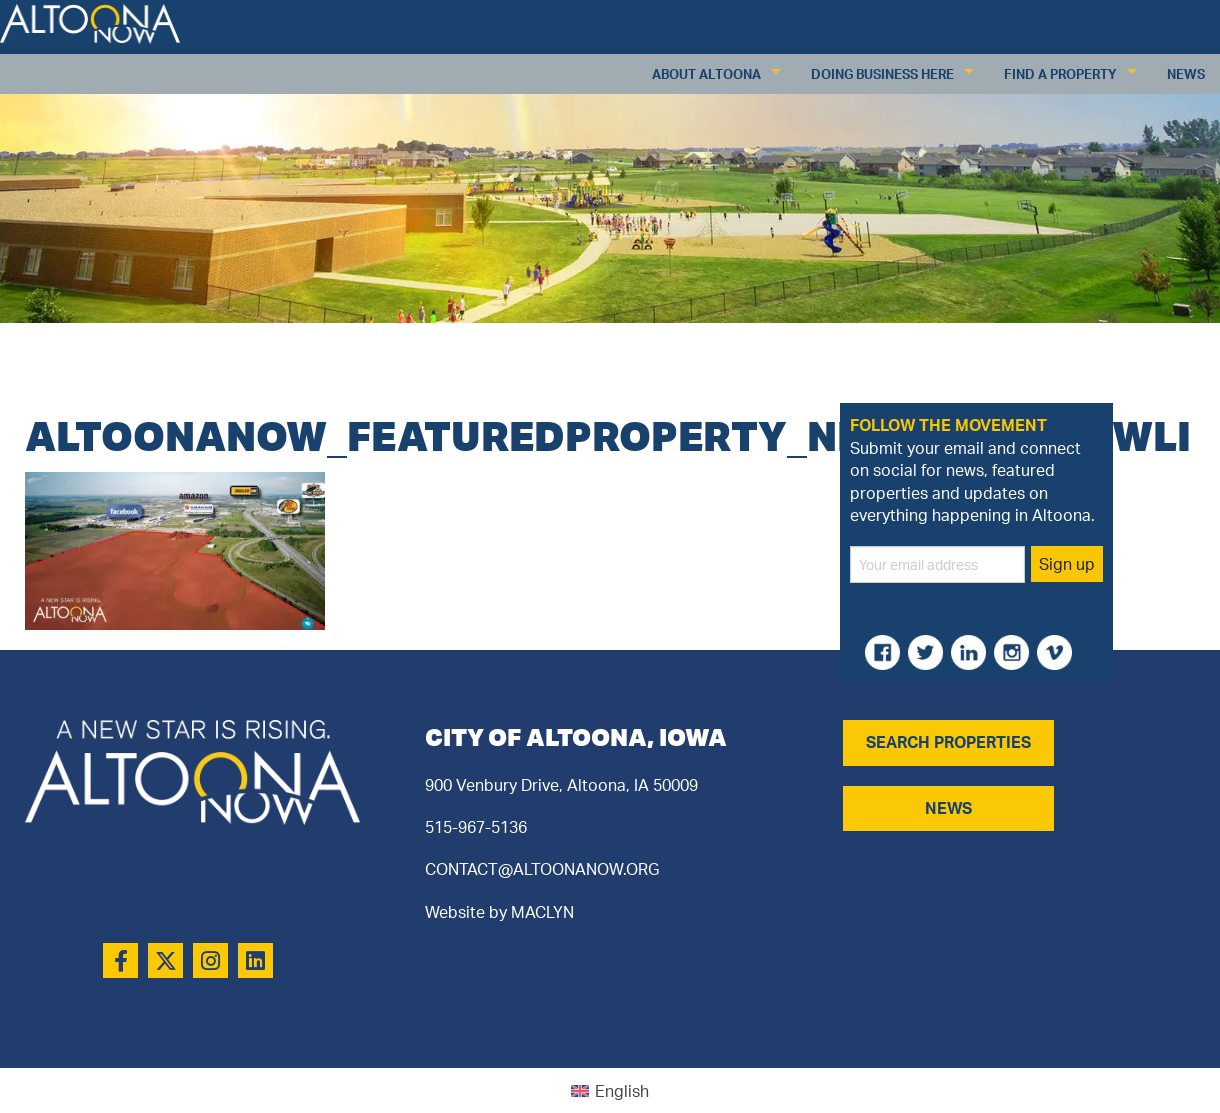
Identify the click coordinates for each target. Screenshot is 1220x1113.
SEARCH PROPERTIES (948, 742)
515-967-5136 (476, 827)
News (1186, 74)
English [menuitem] (622, 1091)
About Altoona (706, 74)
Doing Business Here (882, 74)
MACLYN (542, 912)
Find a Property (1060, 74)
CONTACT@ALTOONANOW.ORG (542, 869)
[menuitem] (610, 1090)
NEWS (948, 808)
